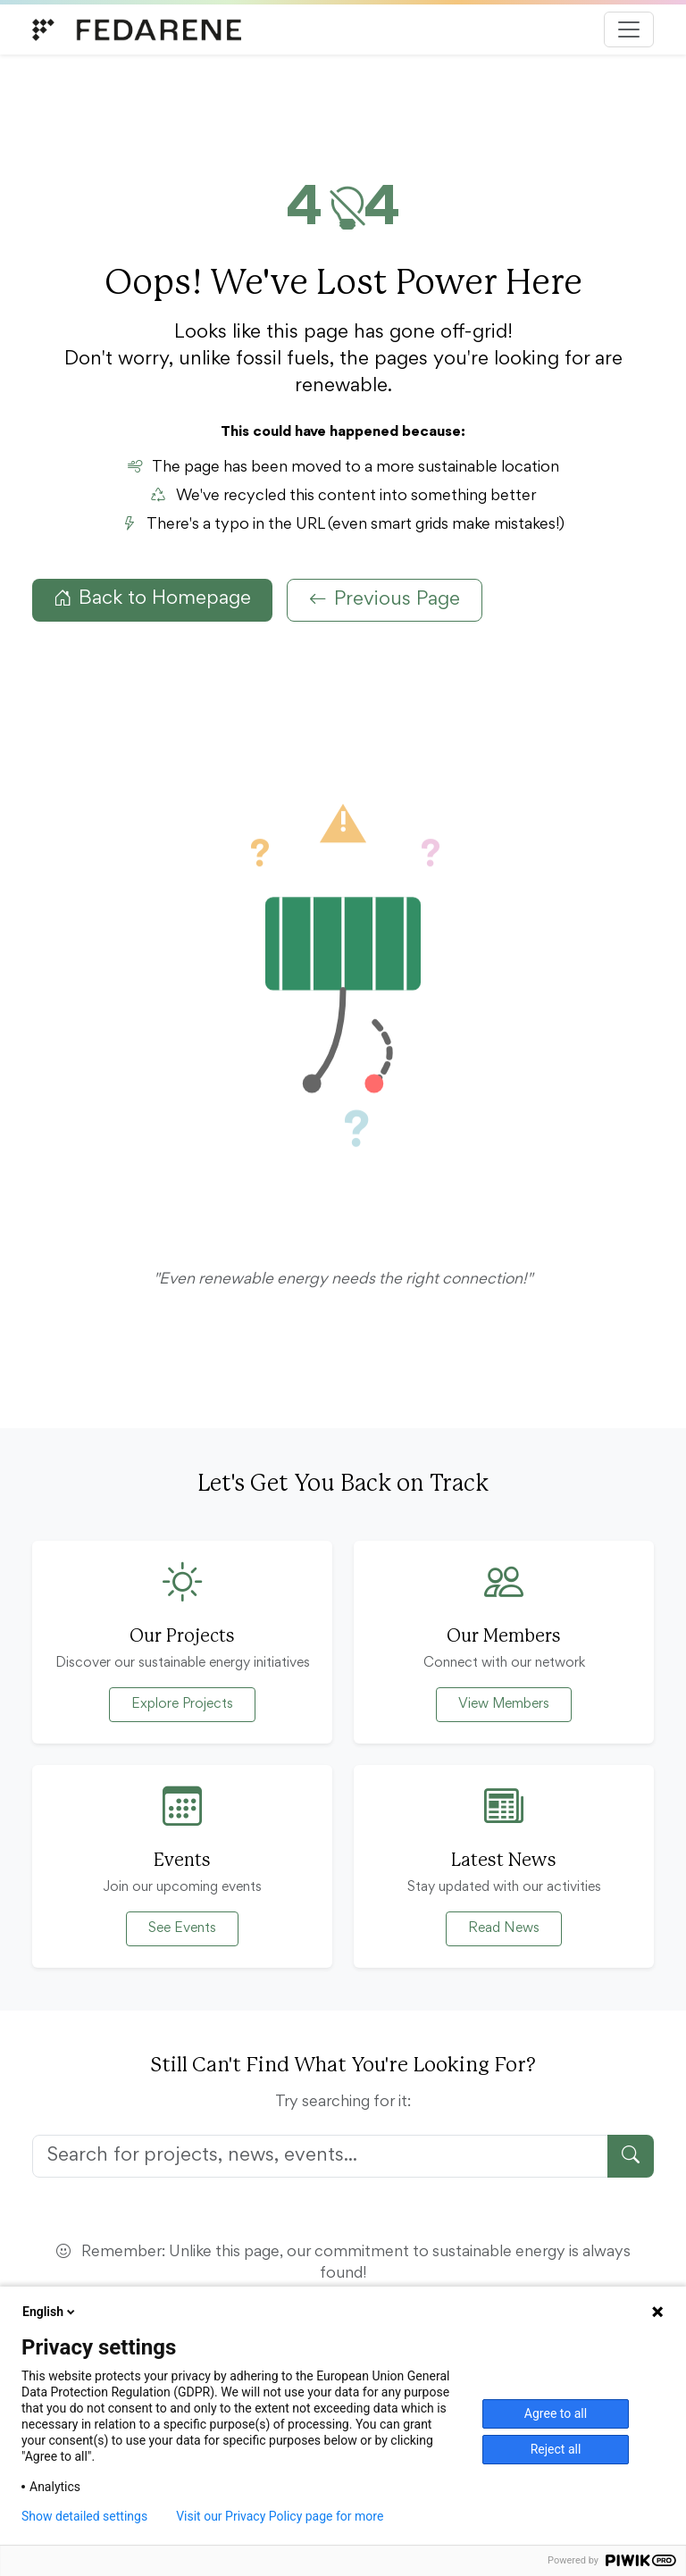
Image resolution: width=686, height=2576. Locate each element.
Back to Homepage (152, 599)
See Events (182, 1928)
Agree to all (555, 2413)
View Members (503, 1704)
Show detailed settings (84, 2516)
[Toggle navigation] (629, 29)
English (50, 2311)
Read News (504, 1928)
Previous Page (384, 600)
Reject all (556, 2449)
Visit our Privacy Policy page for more (279, 2516)
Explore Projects (182, 1704)
